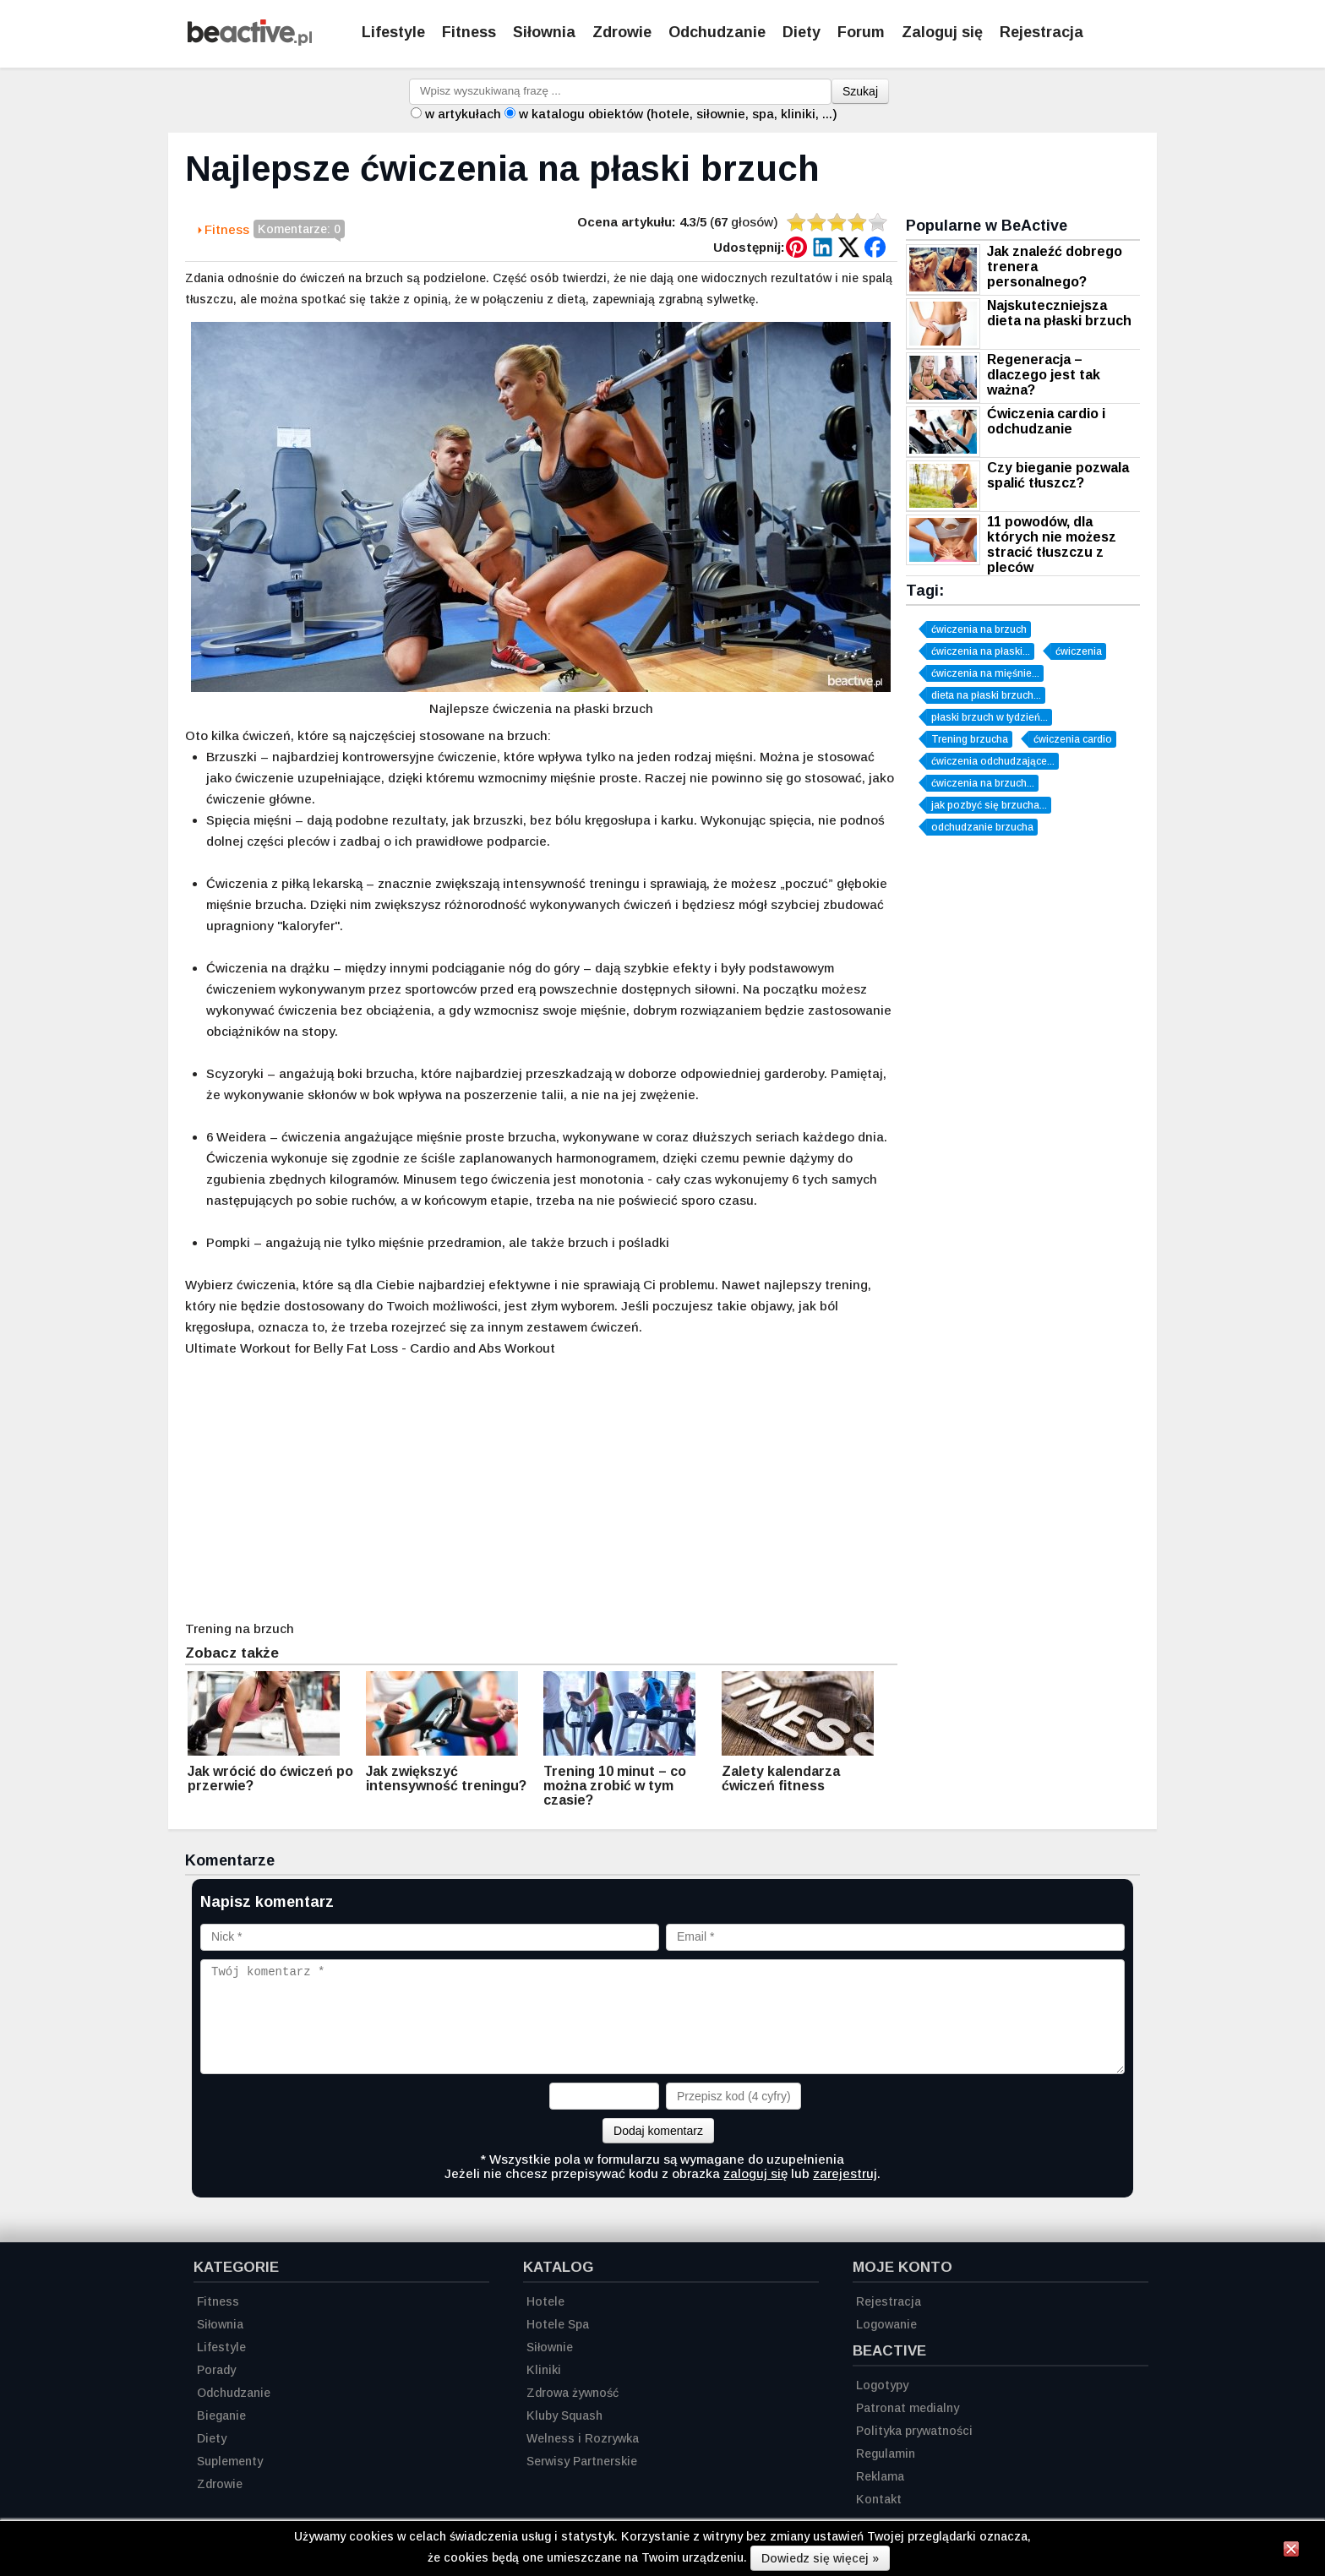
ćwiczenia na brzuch (979, 629)
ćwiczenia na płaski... (980, 651)
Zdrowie (622, 32)
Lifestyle (393, 32)
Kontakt (879, 2499)
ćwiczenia (1078, 651)
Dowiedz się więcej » (820, 2558)
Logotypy (882, 2385)
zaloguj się (755, 2173)
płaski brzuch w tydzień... (989, 717)
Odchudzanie (717, 32)
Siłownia (544, 32)
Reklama (880, 2476)
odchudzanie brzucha (982, 827)
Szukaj (860, 91)
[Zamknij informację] (1291, 2551)
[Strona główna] (250, 41)
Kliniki (543, 2370)
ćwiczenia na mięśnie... (985, 673)
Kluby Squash (564, 2415)
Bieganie (221, 2415)
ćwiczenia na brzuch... (982, 783)
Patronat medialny (907, 2408)
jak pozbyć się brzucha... (989, 805)
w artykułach (463, 113)
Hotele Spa (557, 2324)
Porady (216, 2370)
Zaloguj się (942, 32)
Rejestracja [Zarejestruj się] (1041, 32)
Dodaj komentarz (658, 2131)
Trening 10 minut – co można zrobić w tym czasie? (614, 1785)
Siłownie (549, 2347)
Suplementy (230, 2461)
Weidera (241, 1137)
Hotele (545, 2301)
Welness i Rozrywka (582, 2438)
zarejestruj (845, 2173)
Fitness (469, 32)
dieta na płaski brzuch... (986, 695)
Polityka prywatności (914, 2430)
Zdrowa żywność (572, 2392)
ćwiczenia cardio (1072, 739)
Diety (801, 32)
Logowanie (886, 2324)
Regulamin (885, 2453)
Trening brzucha (969, 739)
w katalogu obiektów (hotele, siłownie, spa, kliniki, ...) (678, 113)
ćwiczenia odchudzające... (993, 761)
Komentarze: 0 (299, 230)
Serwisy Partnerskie (581, 2461)
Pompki (228, 1242)
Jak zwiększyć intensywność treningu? (446, 1778)
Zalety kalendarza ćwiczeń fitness (781, 1778)
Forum (861, 32)
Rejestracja (888, 2301)
